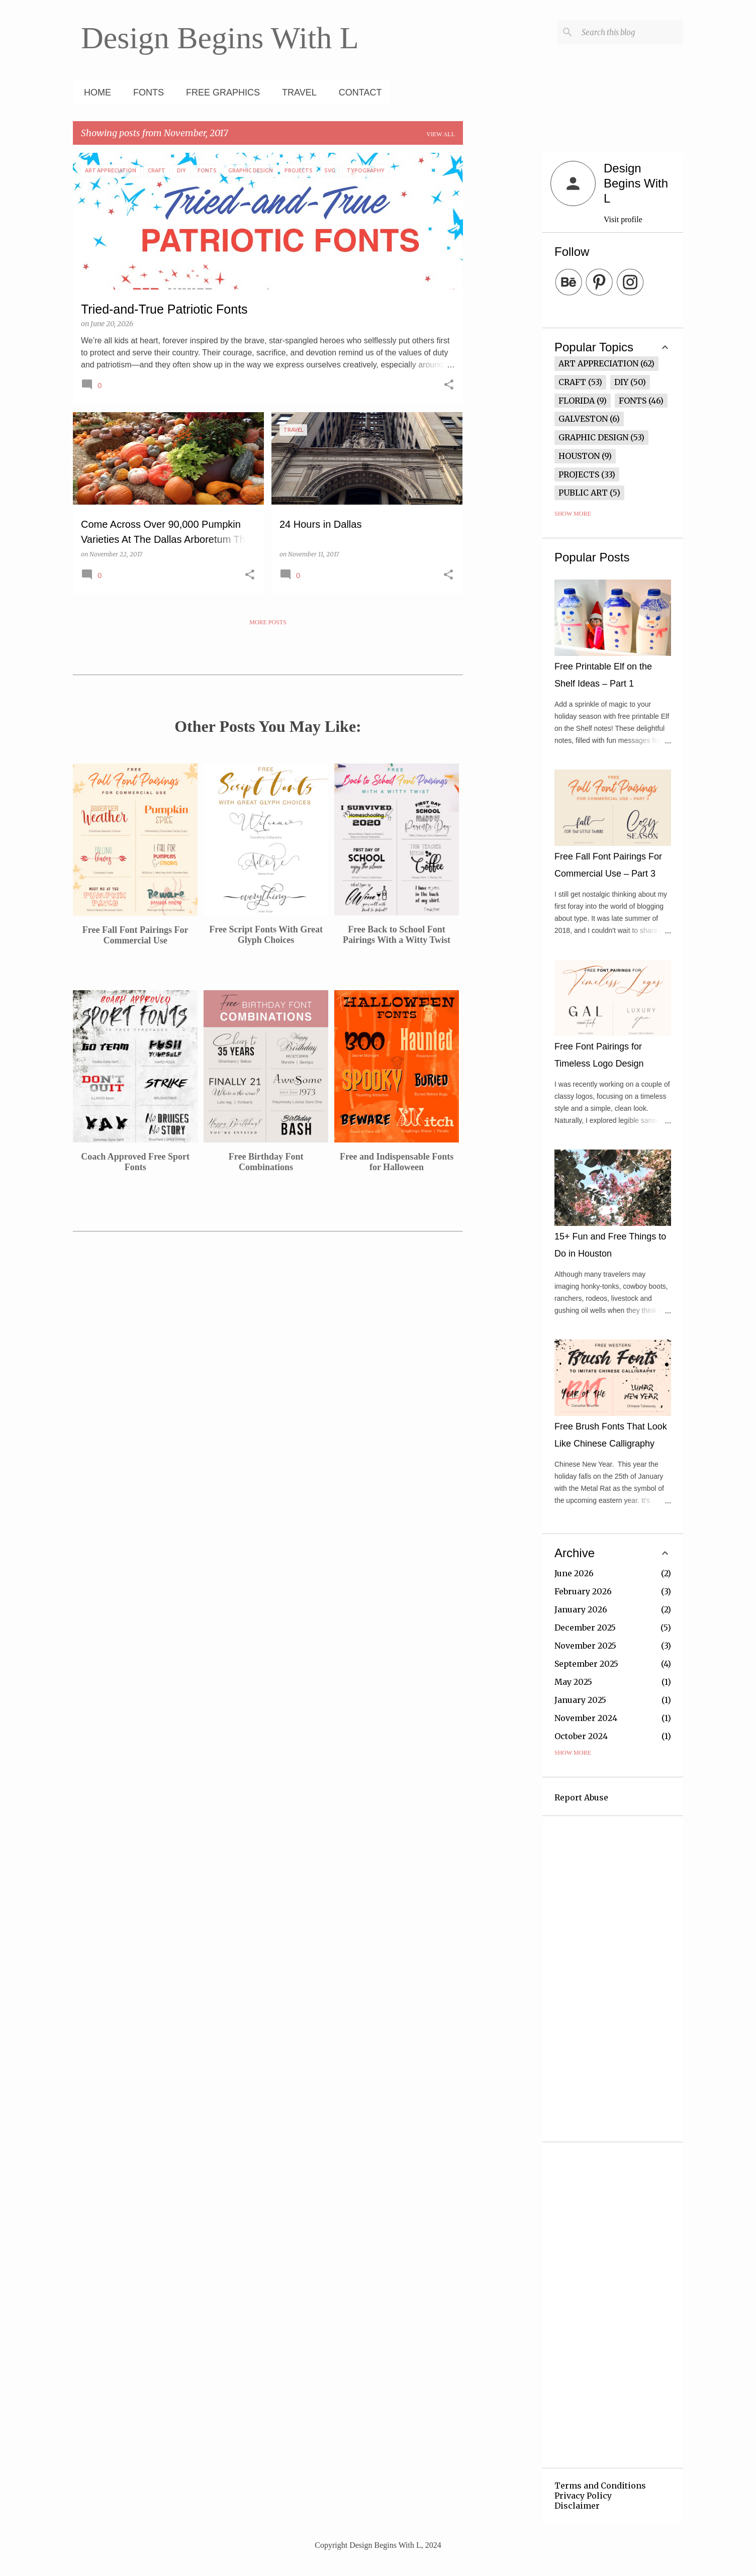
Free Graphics (220, 92)
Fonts (145, 92)
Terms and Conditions (600, 2485)
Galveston (583, 419)
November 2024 (585, 1718)
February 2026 (583, 1591)
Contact (357, 92)
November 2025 (585, 1646)
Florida (576, 401)
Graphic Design (593, 437)
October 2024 (581, 1736)
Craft (572, 382)
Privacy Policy (583, 2496)
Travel (296, 92)
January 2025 (580, 1700)
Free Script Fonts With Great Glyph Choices (266, 934)
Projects (578, 474)
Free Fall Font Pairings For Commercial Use (135, 935)
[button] (449, 385)
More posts (268, 622)
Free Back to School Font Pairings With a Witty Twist (396, 934)
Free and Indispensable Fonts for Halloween (396, 1162)
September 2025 (586, 1664)
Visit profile (623, 219)
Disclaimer (577, 2506)
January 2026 (580, 1609)
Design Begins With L (220, 38)
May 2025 (573, 1682)
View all (440, 134)
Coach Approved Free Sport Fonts (135, 1162)
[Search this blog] (630, 32)
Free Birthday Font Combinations (266, 1162)
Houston (579, 456)
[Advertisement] (502, 303)
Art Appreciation (598, 363)
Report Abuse (581, 1797)
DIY (621, 382)
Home (94, 92)
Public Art (583, 493)
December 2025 (585, 1628)
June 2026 (574, 1573)
